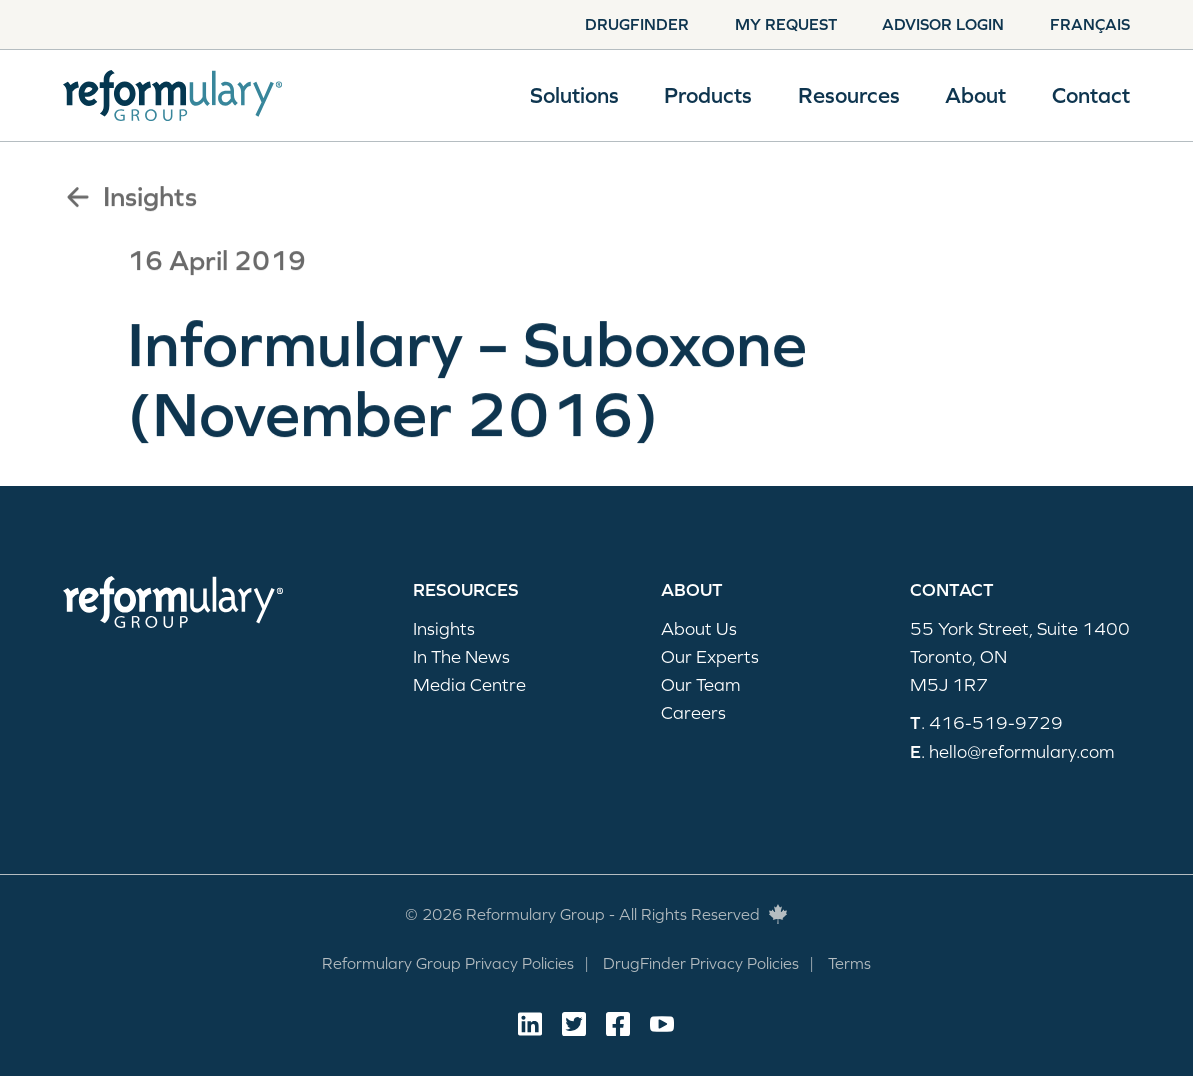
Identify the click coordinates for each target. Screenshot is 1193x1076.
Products (708, 95)
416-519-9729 (996, 722)
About (975, 95)
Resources (849, 95)
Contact (1091, 95)
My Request (786, 24)
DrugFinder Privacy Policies (701, 963)
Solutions (574, 95)
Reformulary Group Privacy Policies (448, 963)
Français (1090, 24)
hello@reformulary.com (1021, 751)
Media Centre (469, 684)
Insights (130, 197)
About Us (699, 628)
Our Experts (710, 656)
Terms (849, 963)
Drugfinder (637, 24)
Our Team (700, 684)
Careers (693, 712)
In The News (461, 656)
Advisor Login (943, 24)
